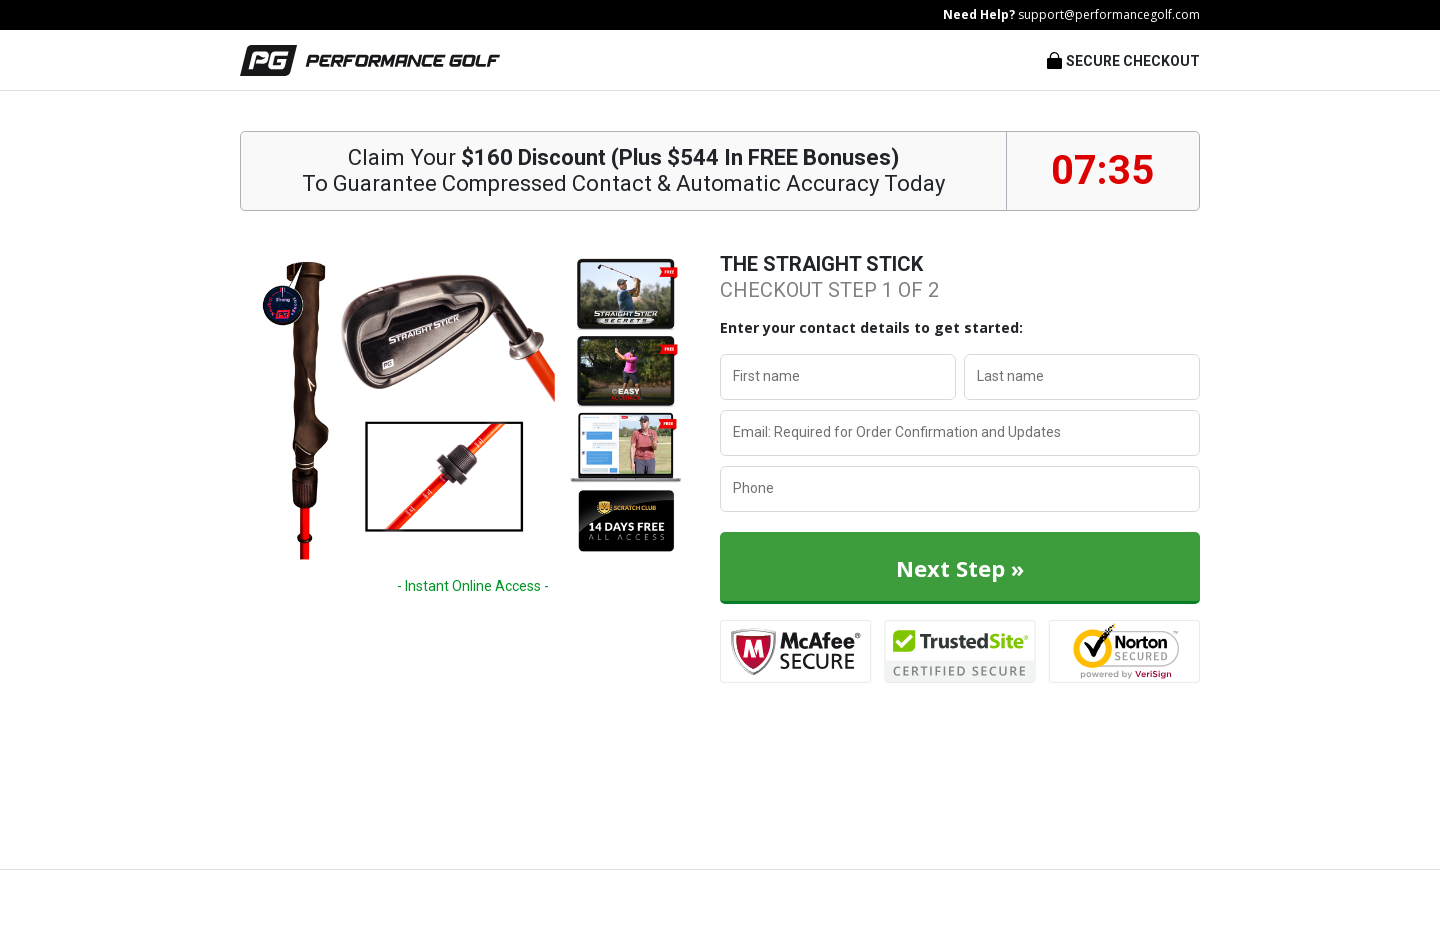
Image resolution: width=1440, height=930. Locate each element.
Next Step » (960, 568)
